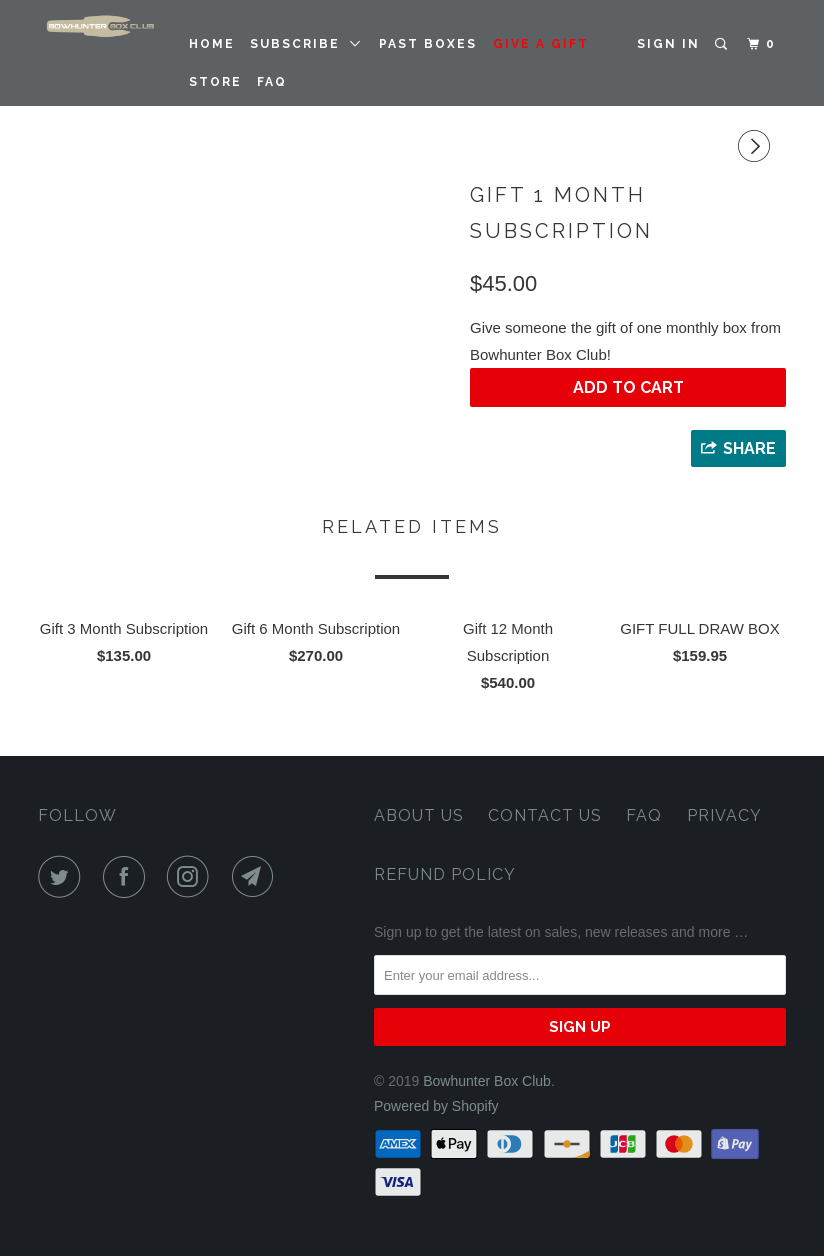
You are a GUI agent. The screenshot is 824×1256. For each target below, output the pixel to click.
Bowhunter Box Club (487, 1081)
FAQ (272, 82)
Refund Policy (445, 874)
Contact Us (545, 815)
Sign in (668, 44)
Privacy (724, 815)
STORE (215, 82)
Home (212, 44)
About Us (419, 815)
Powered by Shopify (436, 1106)
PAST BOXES (428, 44)
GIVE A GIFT (541, 44)
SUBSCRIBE (306, 44)
